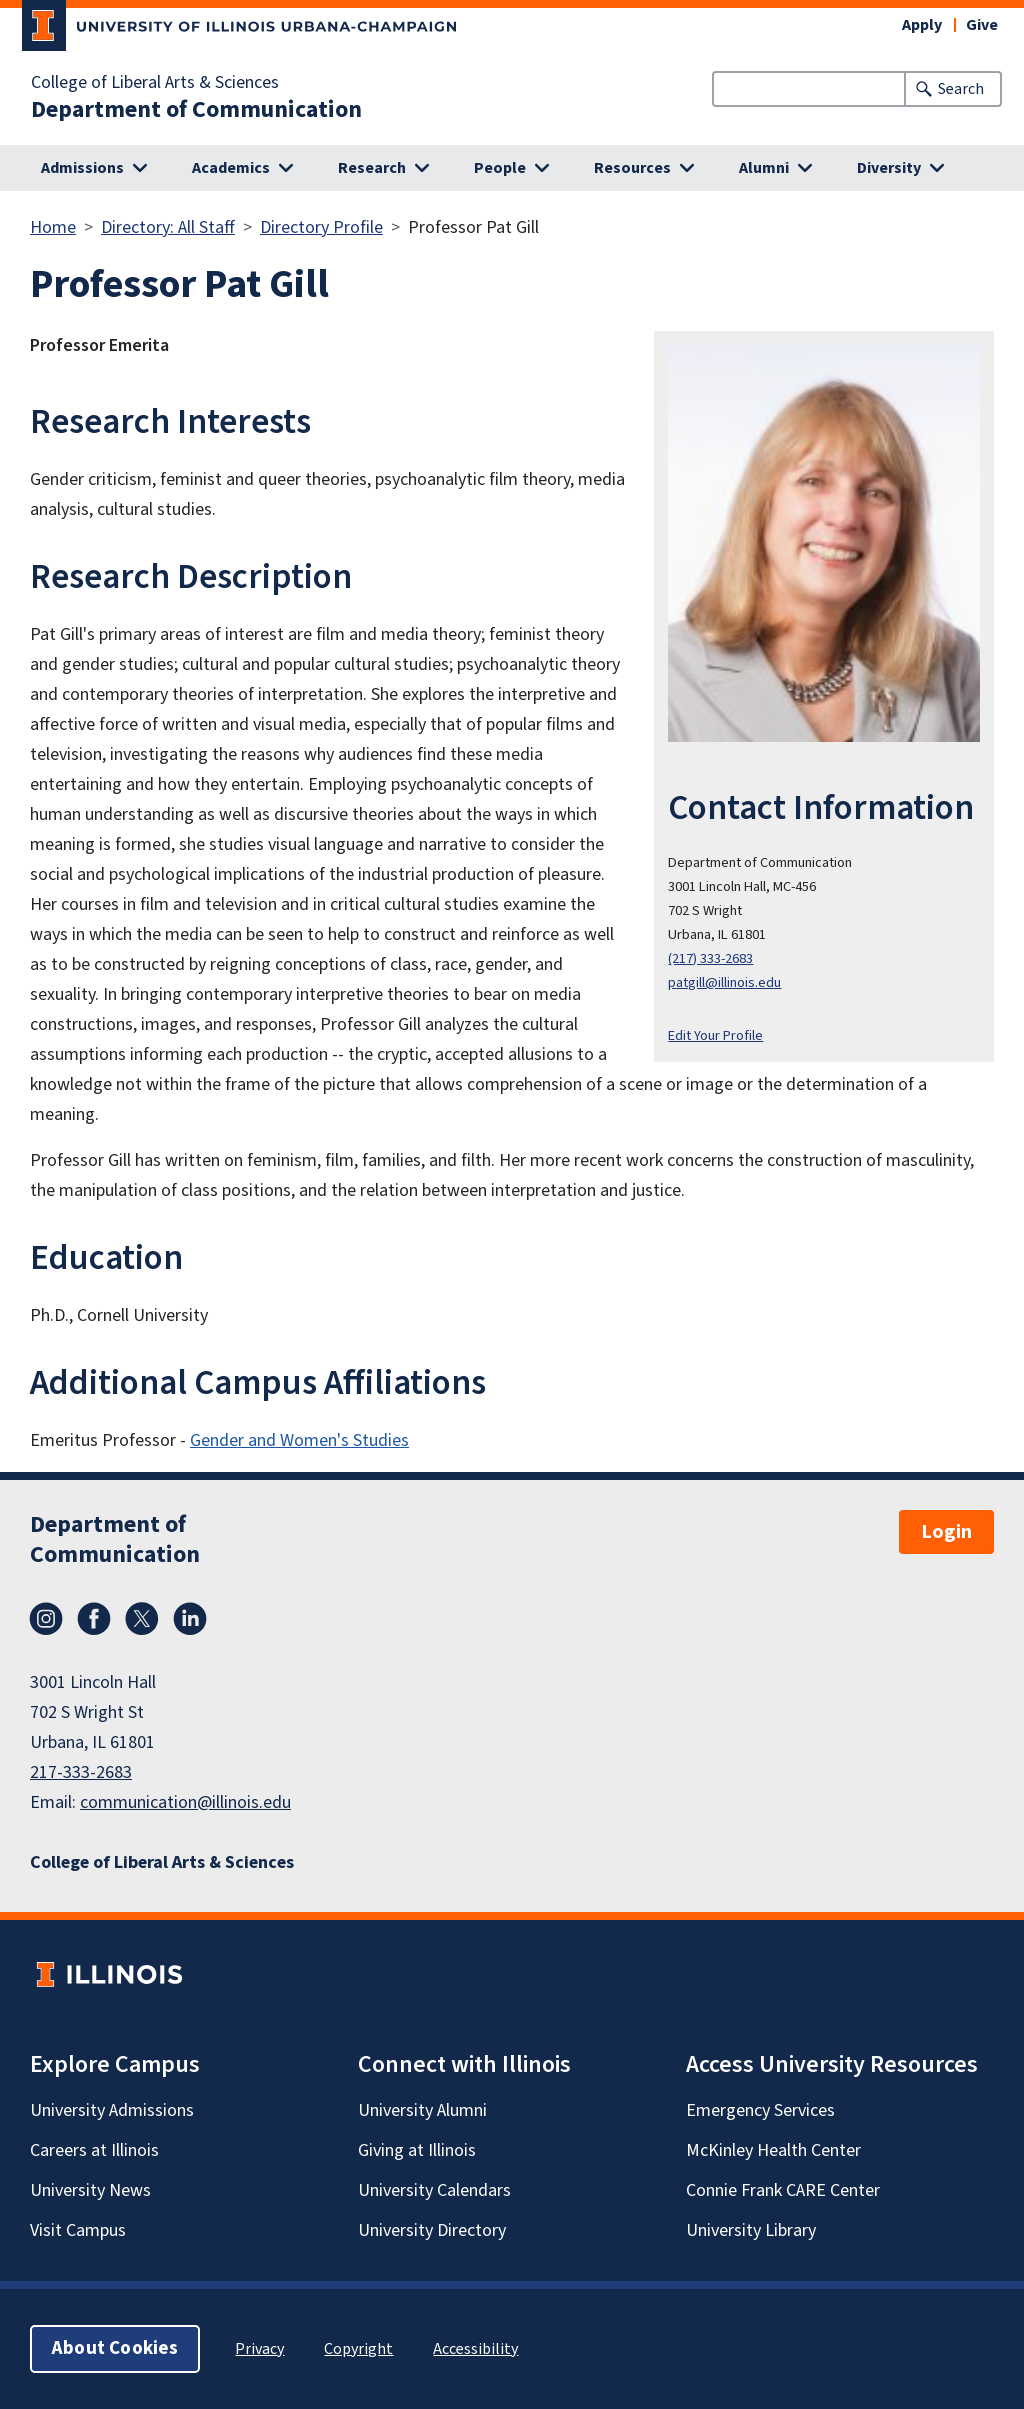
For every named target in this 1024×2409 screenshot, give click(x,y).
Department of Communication (196, 110)
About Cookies (115, 2348)
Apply (922, 25)
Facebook (94, 1619)
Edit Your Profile (715, 1035)
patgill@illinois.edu (724, 982)
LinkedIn (190, 1619)
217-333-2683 (81, 1772)
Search (961, 89)
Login (946, 1532)
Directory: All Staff (168, 227)
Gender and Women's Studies (299, 1440)
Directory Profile (321, 227)
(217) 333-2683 (710, 958)
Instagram (46, 1619)
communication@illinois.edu (185, 1802)
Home (53, 227)
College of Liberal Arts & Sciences (155, 83)
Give (982, 25)
